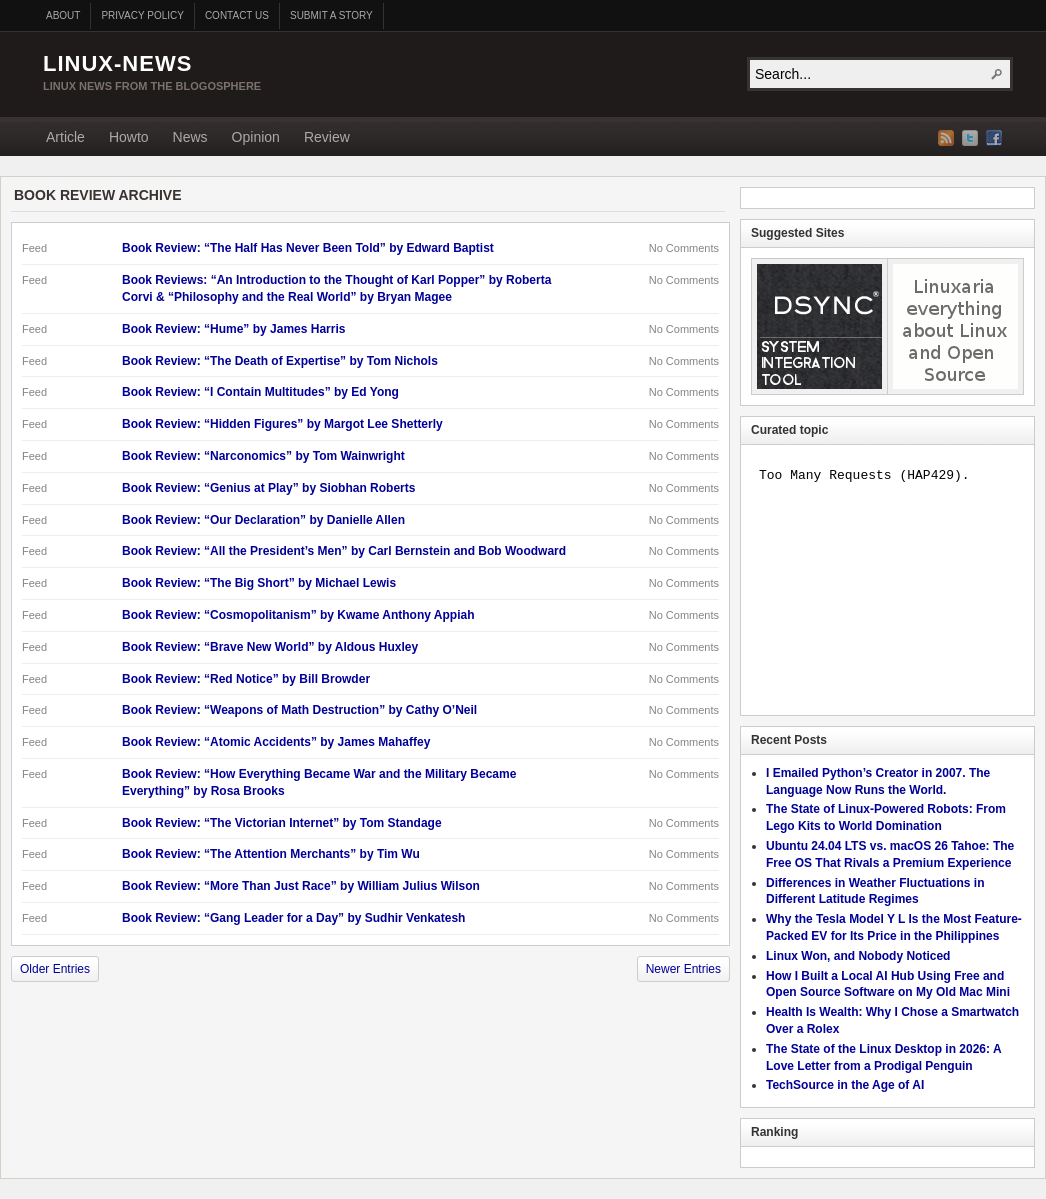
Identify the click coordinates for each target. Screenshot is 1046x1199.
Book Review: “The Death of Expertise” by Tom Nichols (280, 361)
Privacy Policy (142, 15)
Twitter (970, 138)
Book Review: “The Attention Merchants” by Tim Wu (271, 854)
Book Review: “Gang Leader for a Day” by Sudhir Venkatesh (293, 918)
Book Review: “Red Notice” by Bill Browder (246, 679)
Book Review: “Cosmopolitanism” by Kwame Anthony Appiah (298, 615)
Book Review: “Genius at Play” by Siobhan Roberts (268, 488)
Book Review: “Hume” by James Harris (233, 329)
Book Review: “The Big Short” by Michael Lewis (259, 583)
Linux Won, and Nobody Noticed (858, 956)
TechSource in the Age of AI (845, 1085)
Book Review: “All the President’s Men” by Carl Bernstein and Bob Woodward (344, 551)
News (190, 137)
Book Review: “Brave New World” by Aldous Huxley (270, 647)
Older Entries (55, 969)
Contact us (237, 15)
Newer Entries (683, 969)
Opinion (256, 137)
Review (327, 137)
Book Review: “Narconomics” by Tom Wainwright (263, 456)
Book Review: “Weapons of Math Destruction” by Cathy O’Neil (299, 710)
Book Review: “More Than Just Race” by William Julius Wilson (301, 886)
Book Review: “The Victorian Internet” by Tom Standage (282, 823)
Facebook (994, 138)
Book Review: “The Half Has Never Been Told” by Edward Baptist (308, 248)
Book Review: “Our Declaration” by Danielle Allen (263, 520)
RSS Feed (946, 138)
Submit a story (331, 15)
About (63, 15)
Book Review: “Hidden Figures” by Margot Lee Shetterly (282, 424)
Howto (129, 137)
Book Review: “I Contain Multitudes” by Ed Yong (260, 392)
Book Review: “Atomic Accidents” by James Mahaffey (276, 742)
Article (65, 137)
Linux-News (117, 63)
